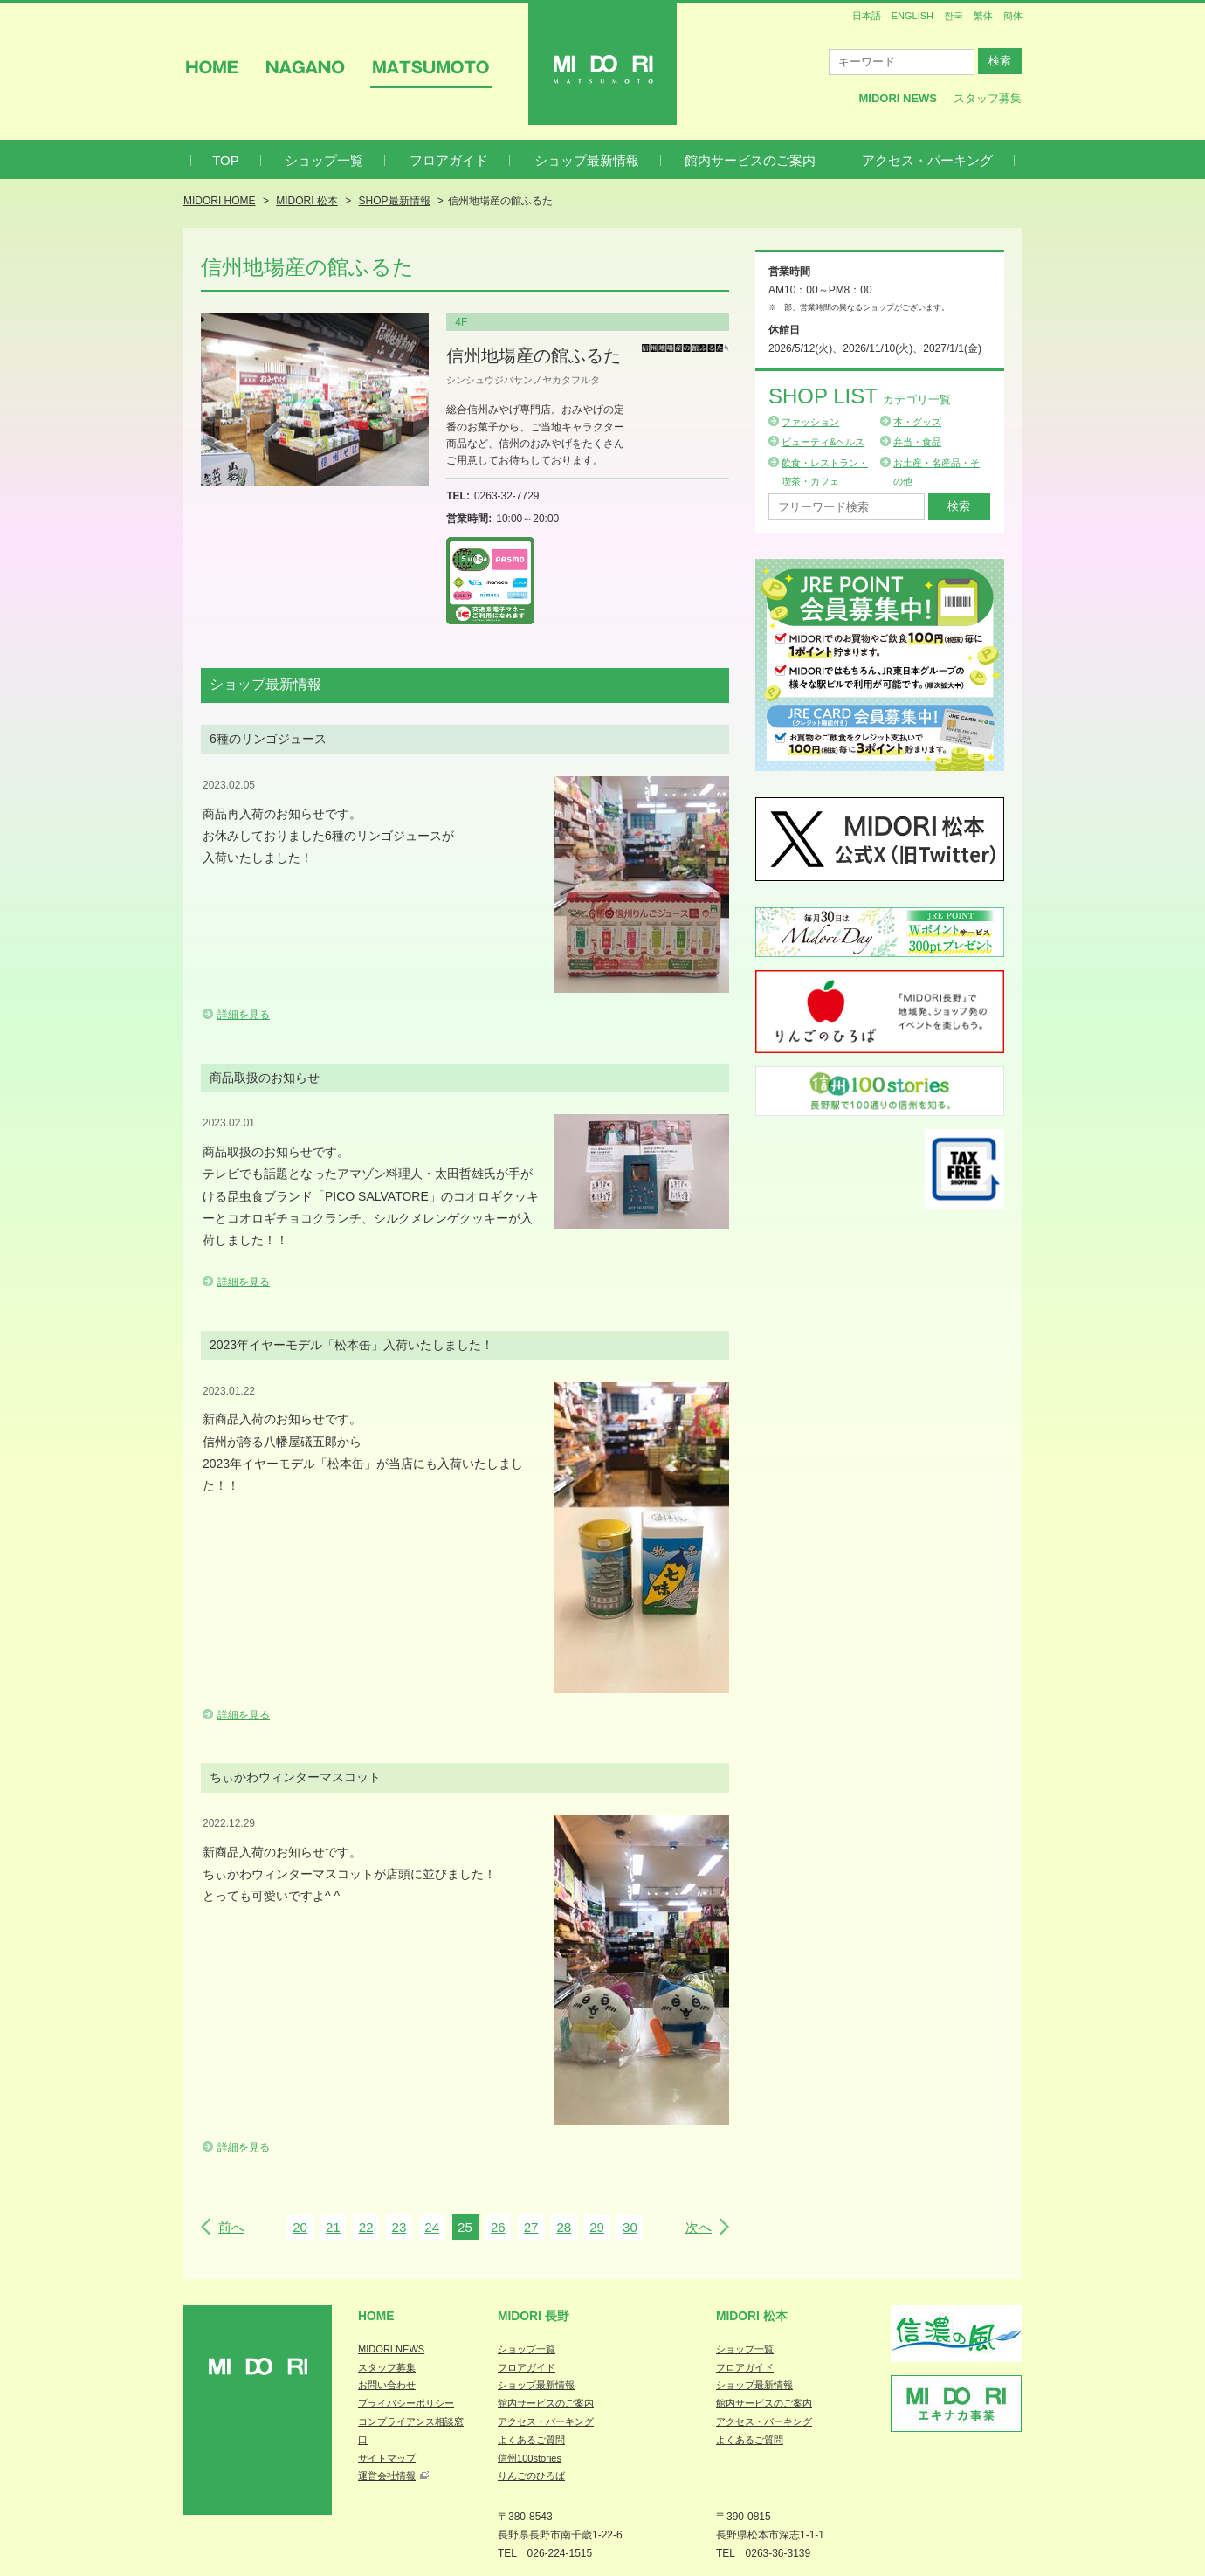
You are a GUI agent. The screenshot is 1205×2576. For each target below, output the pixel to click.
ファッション (810, 422)
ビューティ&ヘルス (823, 442)
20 (300, 2227)
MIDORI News (897, 98)
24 (431, 2227)
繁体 (983, 15)
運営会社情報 (387, 2475)
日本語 (866, 15)
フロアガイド (449, 160)
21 (333, 2227)
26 (498, 2227)
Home (376, 2316)
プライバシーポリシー (406, 2403)
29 (596, 2227)
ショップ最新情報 (586, 160)
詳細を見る (243, 1015)
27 (531, 2227)
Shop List (859, 396)
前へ (231, 2227)
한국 (953, 15)
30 (630, 2227)
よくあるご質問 (531, 2440)
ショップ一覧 (324, 160)
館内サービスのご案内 (750, 160)
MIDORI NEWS (391, 2349)
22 (366, 2227)
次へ (698, 2227)
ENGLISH (912, 15)
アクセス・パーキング (927, 160)
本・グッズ (917, 422)
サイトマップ (387, 2458)
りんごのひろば (531, 2475)
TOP (225, 160)
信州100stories (529, 2458)
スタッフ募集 (988, 98)
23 (399, 2227)
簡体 (1013, 15)
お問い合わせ (387, 2385)
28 (563, 2227)
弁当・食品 (917, 442)
